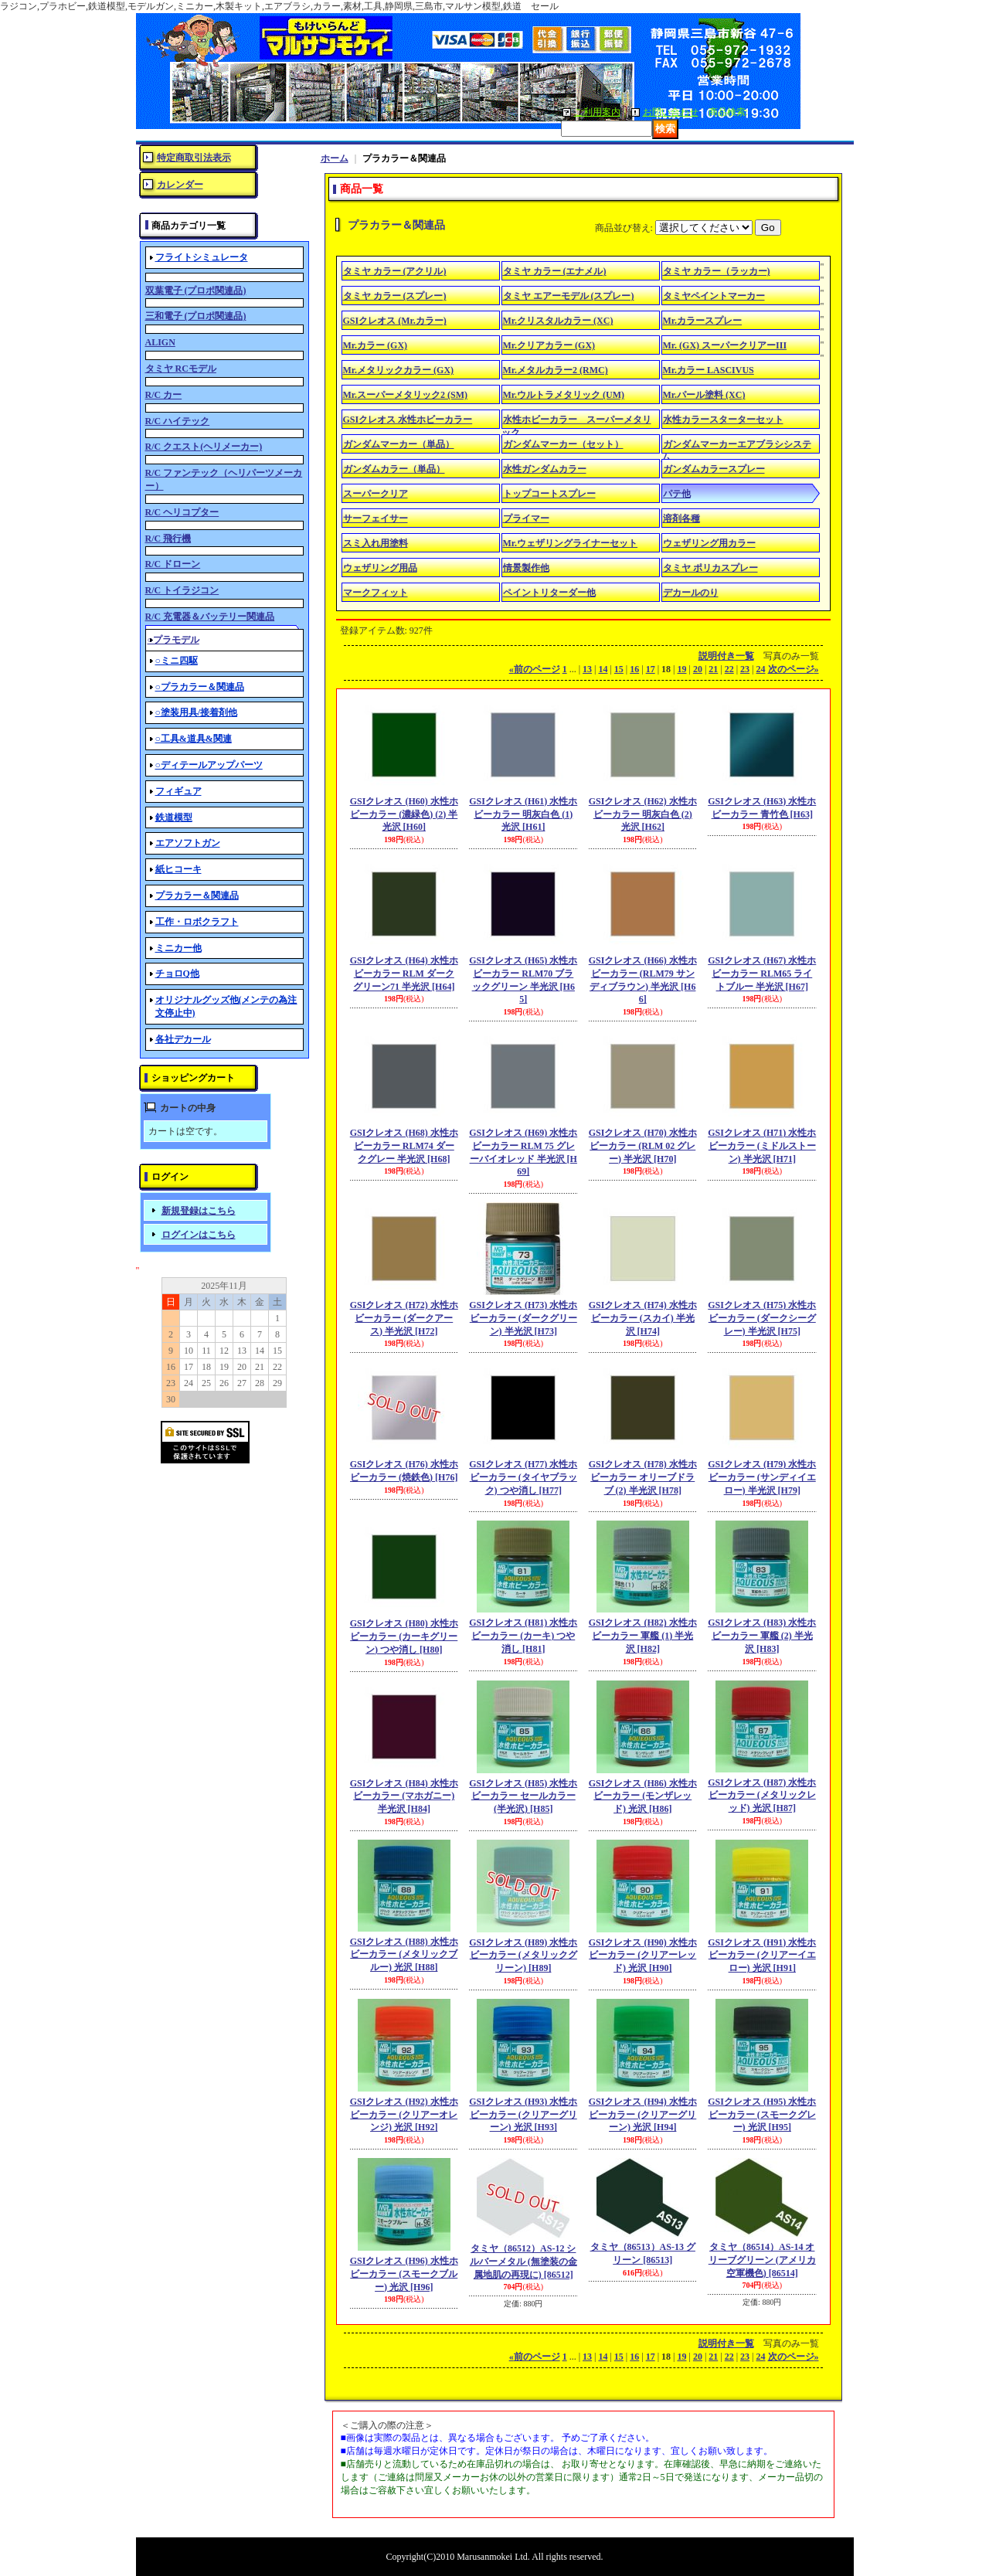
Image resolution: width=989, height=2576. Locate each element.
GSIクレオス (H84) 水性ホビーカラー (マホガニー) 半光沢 (404, 1796)
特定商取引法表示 (194, 157)
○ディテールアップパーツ (209, 765)
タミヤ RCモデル (180, 368)
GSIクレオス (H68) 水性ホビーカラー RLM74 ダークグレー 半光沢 (404, 1145)
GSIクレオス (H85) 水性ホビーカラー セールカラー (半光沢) (523, 1796)
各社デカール (183, 1039)
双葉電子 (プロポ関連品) (195, 290)
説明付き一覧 (726, 656)
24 (761, 669)
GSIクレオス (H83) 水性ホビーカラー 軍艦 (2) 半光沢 (762, 1635)
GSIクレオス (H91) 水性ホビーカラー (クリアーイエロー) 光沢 (762, 1955)
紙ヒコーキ (178, 869)
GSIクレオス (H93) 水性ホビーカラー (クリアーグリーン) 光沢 (523, 2114)
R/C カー (163, 394)
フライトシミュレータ (201, 257)
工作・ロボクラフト (197, 921)
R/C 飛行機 (168, 538)
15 (619, 669)
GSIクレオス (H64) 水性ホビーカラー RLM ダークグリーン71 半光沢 (404, 973)
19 (681, 669)
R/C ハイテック (177, 421)
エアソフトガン (187, 843)
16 (634, 669)
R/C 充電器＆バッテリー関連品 (210, 616)
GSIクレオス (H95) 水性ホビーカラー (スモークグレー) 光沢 (762, 2114)
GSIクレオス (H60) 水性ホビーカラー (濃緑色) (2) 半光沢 (404, 814)
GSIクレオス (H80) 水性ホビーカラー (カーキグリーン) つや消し (404, 1636)
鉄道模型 (173, 817)
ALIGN (160, 342)
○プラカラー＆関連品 (199, 686)
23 (744, 669)
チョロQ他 (177, 973)
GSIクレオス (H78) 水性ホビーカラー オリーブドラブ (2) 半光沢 (643, 1477)
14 (602, 669)
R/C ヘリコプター (182, 512)
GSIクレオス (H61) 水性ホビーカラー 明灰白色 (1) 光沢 (523, 814)
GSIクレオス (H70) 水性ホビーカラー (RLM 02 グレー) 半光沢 (643, 1145)
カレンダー (180, 184)
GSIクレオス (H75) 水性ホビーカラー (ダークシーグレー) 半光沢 (762, 1318)
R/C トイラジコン (182, 590)
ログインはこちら (198, 1234)
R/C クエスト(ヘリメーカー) (204, 446)
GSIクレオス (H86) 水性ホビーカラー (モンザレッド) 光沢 (643, 1796)
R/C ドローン (173, 564)
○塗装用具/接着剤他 (196, 712)
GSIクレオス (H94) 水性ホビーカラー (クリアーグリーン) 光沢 (643, 2114)
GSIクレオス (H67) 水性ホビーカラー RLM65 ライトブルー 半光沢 (762, 973)
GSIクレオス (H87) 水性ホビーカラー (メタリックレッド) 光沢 (762, 1795)
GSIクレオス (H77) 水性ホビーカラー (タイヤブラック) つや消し (523, 1477)
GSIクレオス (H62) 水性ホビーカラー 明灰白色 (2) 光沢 (643, 814)
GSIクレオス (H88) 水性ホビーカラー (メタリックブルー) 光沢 (404, 1954)
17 (650, 669)
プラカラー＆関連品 (197, 895)
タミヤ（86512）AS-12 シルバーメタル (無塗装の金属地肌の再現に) (523, 2261)
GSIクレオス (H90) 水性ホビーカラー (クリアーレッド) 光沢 (643, 1955)
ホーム (334, 158)
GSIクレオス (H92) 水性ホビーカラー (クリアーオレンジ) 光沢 (404, 2114)
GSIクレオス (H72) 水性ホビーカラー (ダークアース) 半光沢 (404, 1318)
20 (697, 669)
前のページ (534, 669)
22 (729, 669)
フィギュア (178, 791)
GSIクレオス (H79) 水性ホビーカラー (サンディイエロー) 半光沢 (762, 1477)
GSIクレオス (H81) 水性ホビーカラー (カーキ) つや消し (523, 1635)
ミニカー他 (178, 948)
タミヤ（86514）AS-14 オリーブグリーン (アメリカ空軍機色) (762, 2260)
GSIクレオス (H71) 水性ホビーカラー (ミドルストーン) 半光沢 (762, 1145)
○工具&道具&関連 (193, 738)
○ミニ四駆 (176, 660)
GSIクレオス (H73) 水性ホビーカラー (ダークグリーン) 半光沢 (523, 1318)
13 (587, 669)
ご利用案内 (597, 112)
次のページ (793, 669)
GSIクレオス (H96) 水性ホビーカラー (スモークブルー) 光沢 (404, 2273)
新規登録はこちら (198, 1210)
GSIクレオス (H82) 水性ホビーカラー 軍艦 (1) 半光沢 (643, 1635)
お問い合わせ (670, 112)
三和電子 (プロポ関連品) (195, 316)
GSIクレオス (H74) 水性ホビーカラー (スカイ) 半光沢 (643, 1318)
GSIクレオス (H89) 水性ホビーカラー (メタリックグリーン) (523, 1955)
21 (713, 669)
